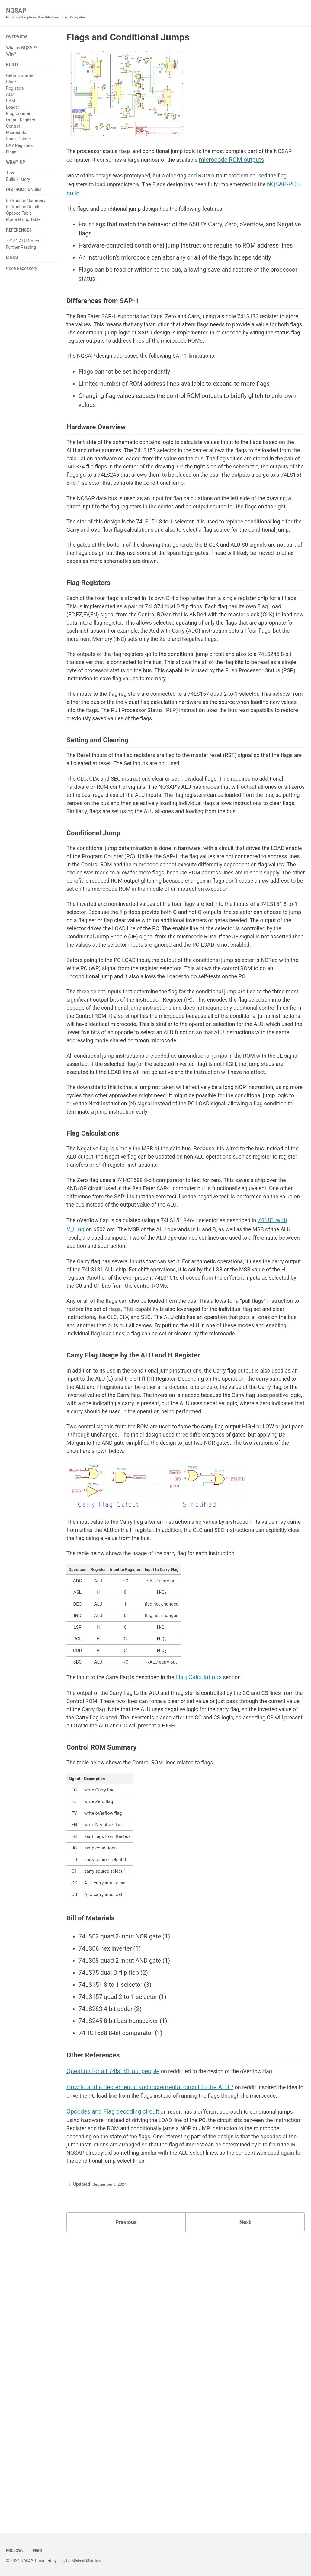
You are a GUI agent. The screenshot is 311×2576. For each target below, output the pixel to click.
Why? (11, 55)
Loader (12, 109)
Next (245, 2504)
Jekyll (63, 2560)
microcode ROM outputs (267, 162)
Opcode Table (19, 217)
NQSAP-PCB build (90, 197)
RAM (10, 103)
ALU (10, 96)
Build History (18, 182)
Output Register (20, 122)
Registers (15, 90)
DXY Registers (19, 147)
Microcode (16, 134)
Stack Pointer (18, 141)
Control (13, 128)
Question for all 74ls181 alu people (112, 2334)
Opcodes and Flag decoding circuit (112, 2386)
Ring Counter (18, 115)
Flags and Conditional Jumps (127, 37)
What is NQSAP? (21, 48)
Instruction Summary (25, 204)
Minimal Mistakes (90, 2560)
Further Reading (21, 251)
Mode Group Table (23, 223)
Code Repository (21, 273)
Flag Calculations (211, 1923)
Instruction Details (23, 210)
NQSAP (50, 14)
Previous (126, 2504)
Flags (11, 153)
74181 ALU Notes (22, 245)
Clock (11, 83)
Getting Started (20, 77)
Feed (36, 2550)
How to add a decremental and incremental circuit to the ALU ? (149, 2351)
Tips (10, 175)
